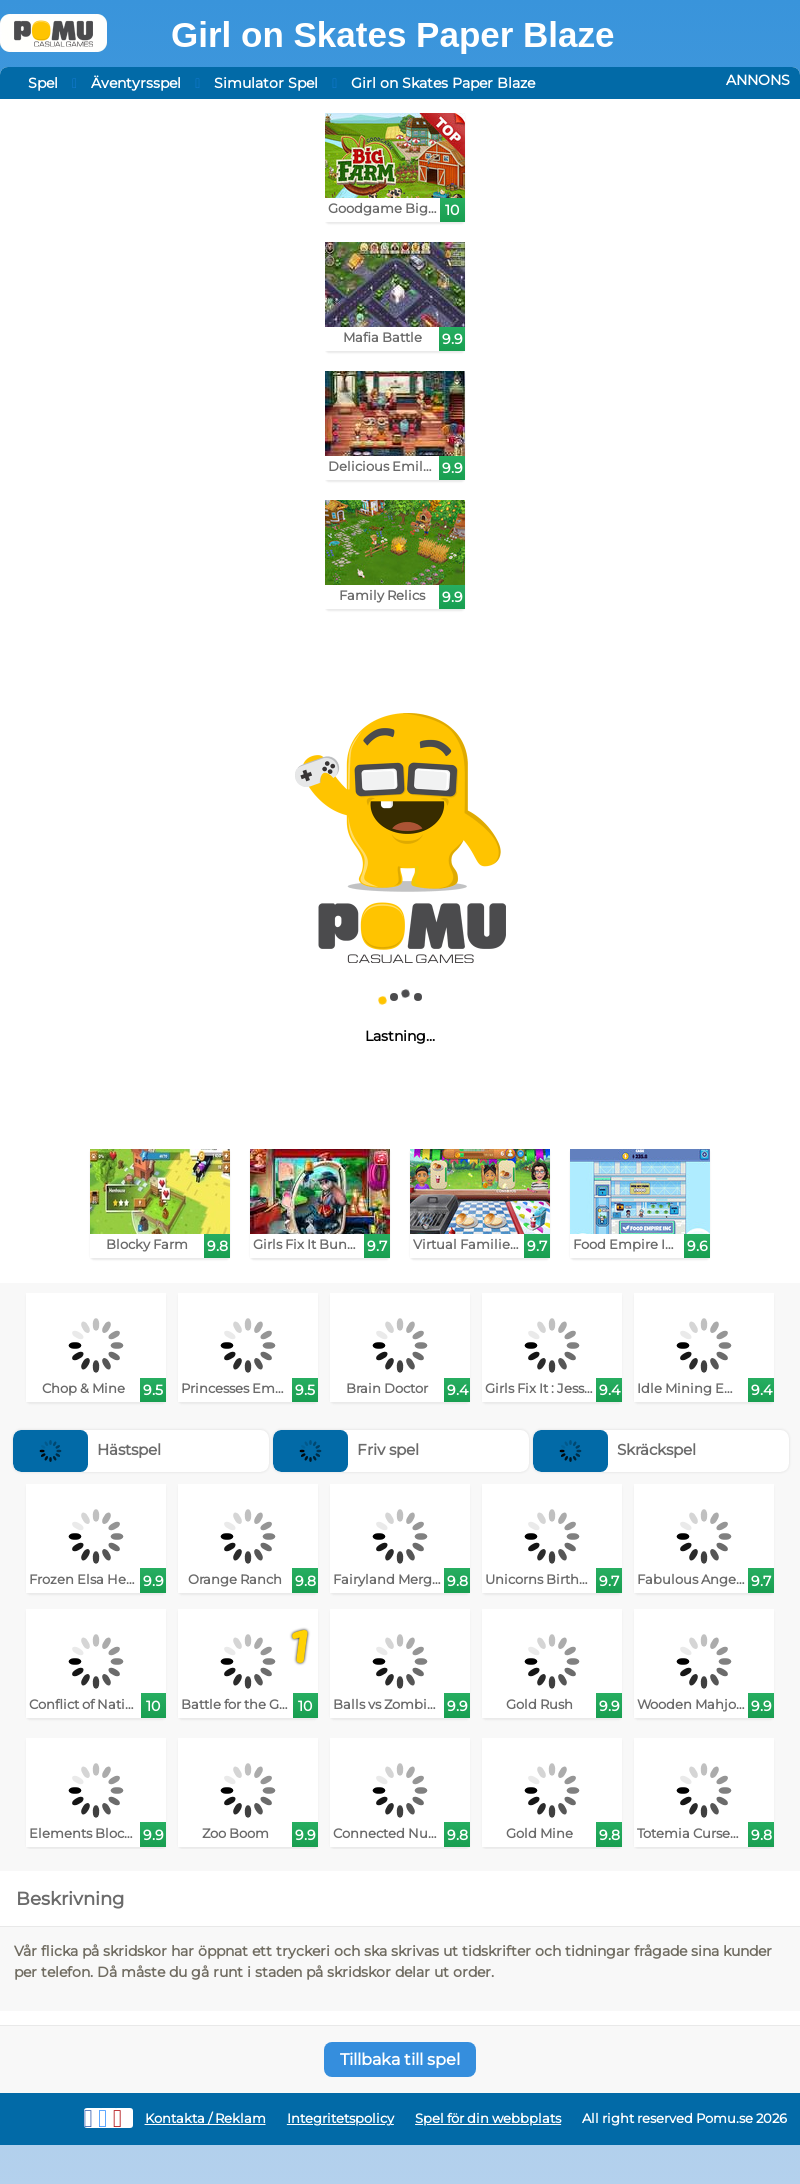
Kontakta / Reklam (205, 2118)
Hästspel (87, 1449)
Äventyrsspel (136, 83)
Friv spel (346, 1449)
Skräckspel (614, 1449)
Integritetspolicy (340, 2118)
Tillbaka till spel (400, 2059)
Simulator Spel (266, 83)
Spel (43, 83)
